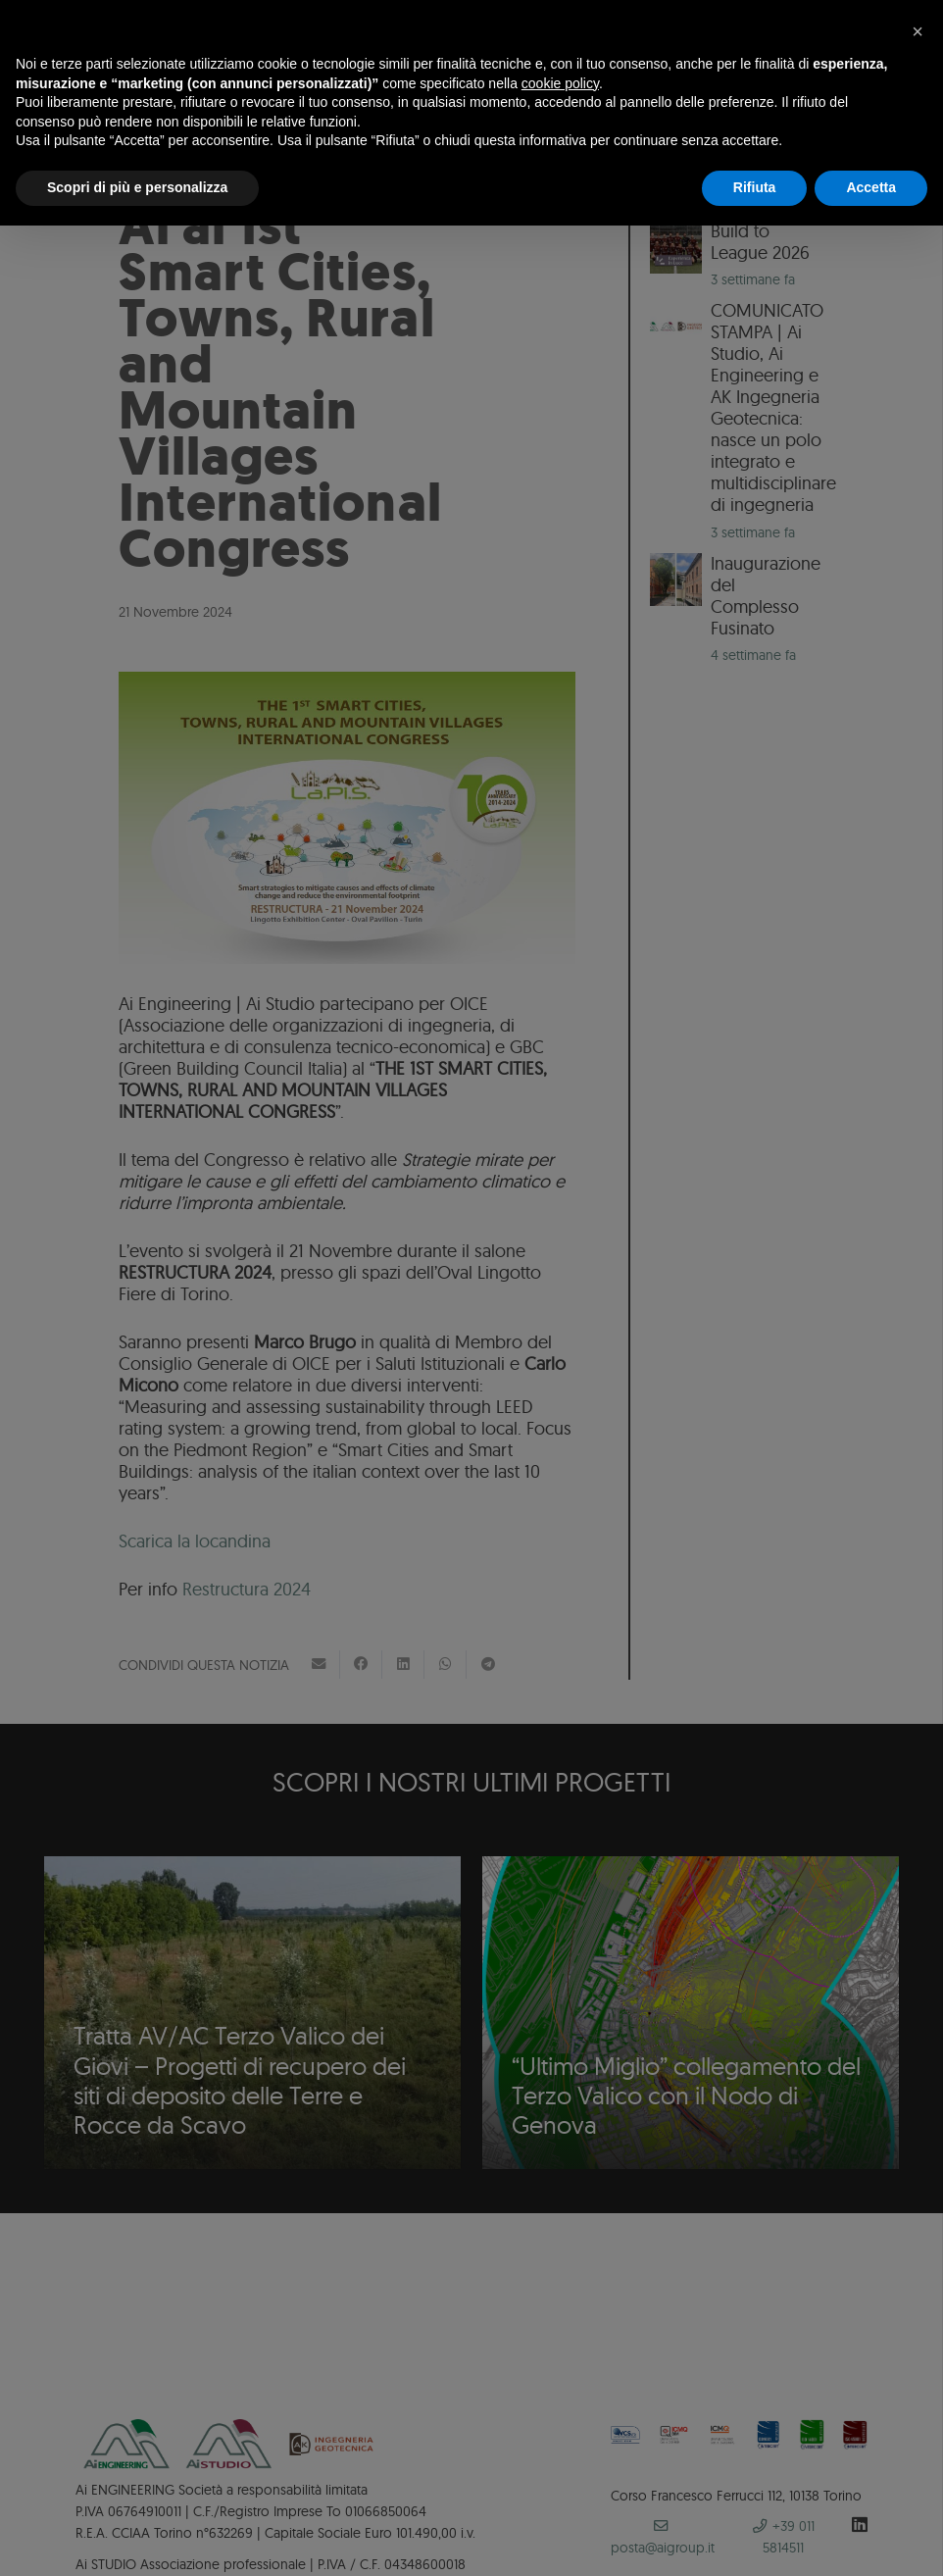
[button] (917, 31)
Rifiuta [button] (754, 187)
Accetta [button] (871, 187)
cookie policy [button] (560, 83)
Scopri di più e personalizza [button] (137, 187)
